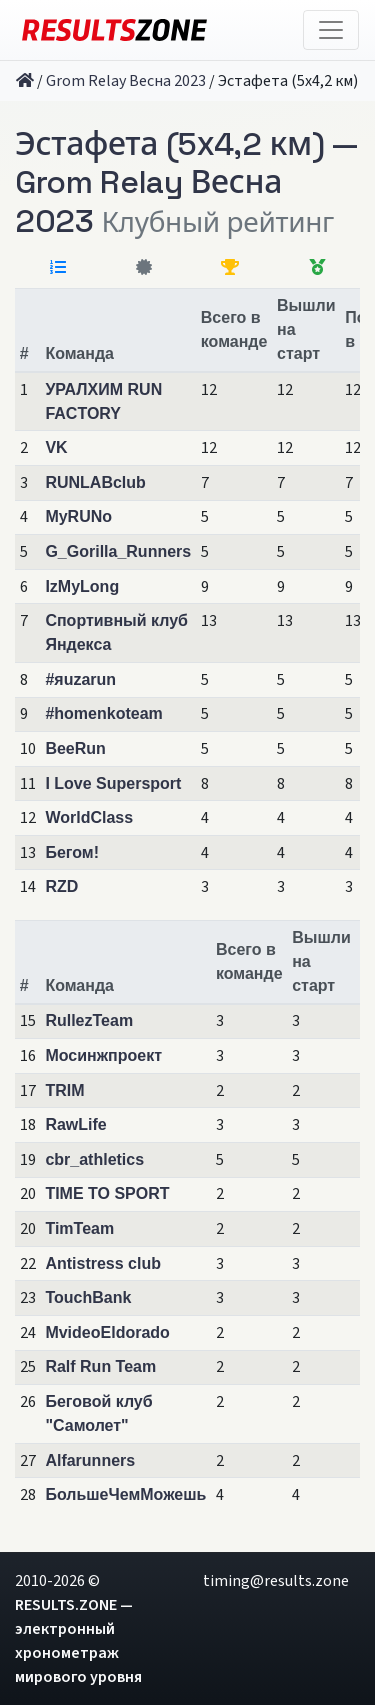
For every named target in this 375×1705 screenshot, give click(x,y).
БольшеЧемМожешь (125, 1494)
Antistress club (103, 1263)
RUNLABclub (95, 482)
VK (56, 447)
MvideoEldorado (107, 1332)
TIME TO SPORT (107, 1193)
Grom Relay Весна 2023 (126, 81)
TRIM (64, 1090)
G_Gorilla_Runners (118, 551)
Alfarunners (90, 1460)
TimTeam (79, 1228)
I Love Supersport (113, 783)
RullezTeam (89, 1020)
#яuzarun (80, 679)
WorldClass (89, 817)
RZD (61, 886)
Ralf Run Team (100, 1366)
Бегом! (72, 852)
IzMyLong (82, 586)
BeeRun (75, 748)
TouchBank (88, 1297)
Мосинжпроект (103, 1055)
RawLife (75, 1124)
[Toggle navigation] (331, 30)
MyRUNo (78, 516)
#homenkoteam (103, 713)
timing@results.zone (276, 1581)
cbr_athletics (94, 1159)
